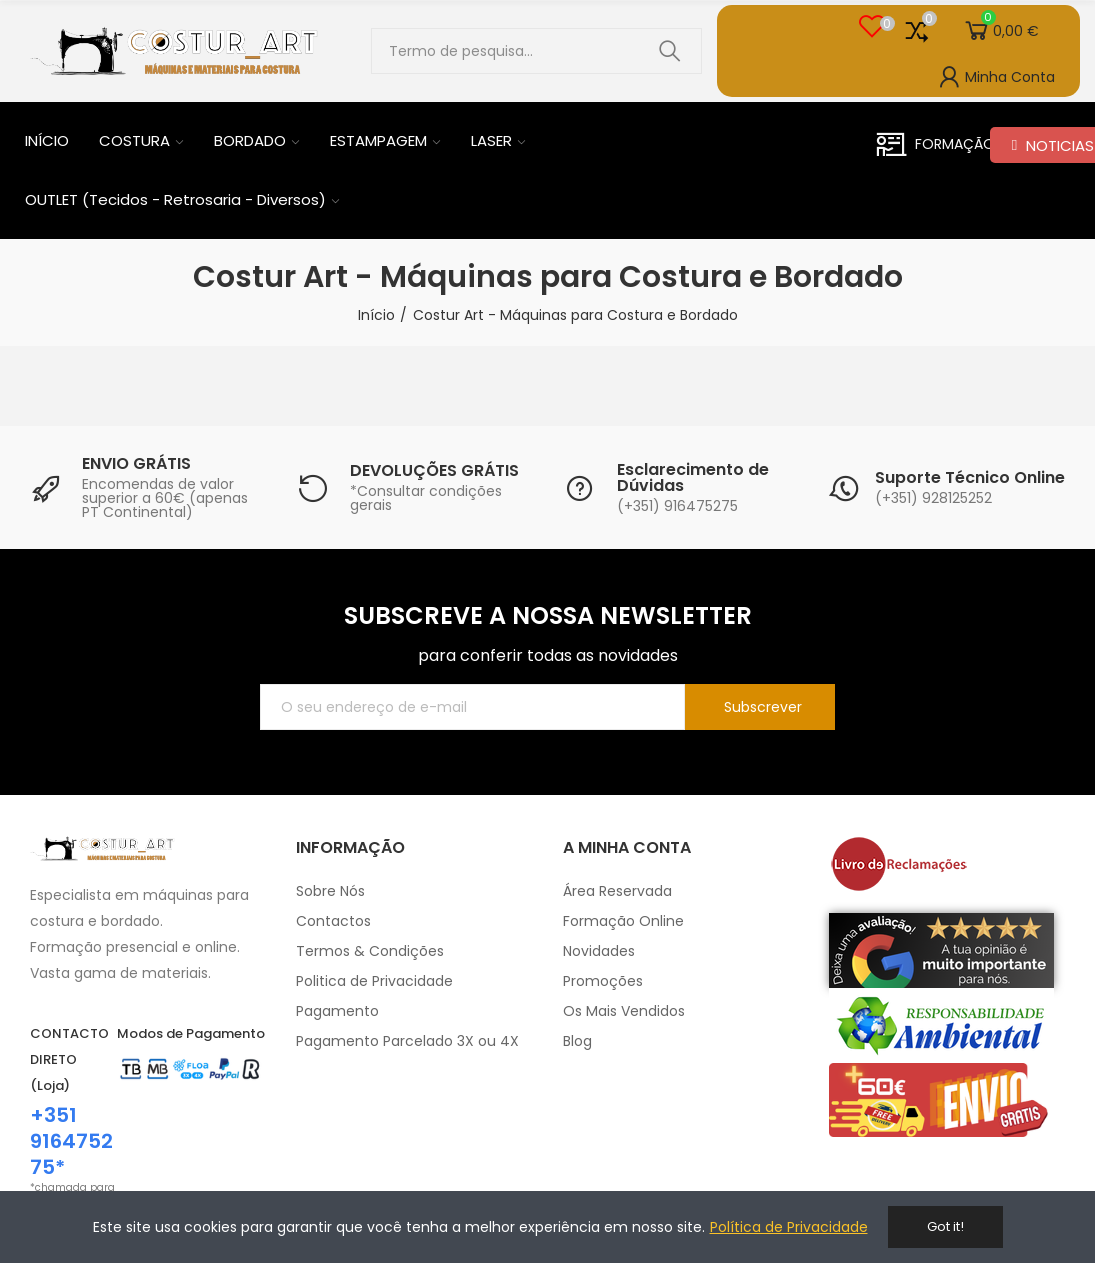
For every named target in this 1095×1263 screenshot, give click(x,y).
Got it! (945, 1226)
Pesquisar (670, 51)
